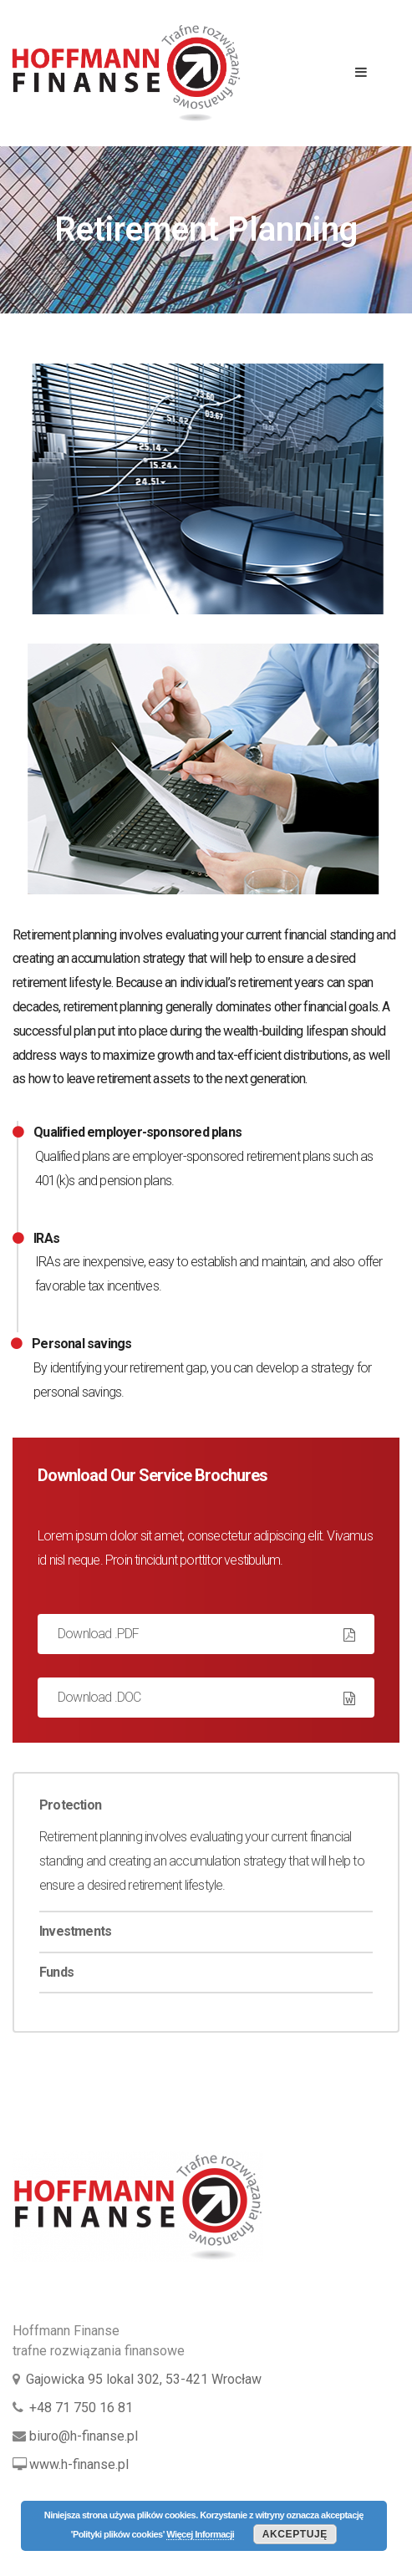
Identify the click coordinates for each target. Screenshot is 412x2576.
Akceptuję (295, 2534)
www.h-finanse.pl (79, 2464)
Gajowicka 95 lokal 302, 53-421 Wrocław (144, 2379)
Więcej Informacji (200, 2534)
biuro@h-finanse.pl (83, 2436)
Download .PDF (99, 1634)
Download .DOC (99, 1697)
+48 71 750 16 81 (81, 2408)
